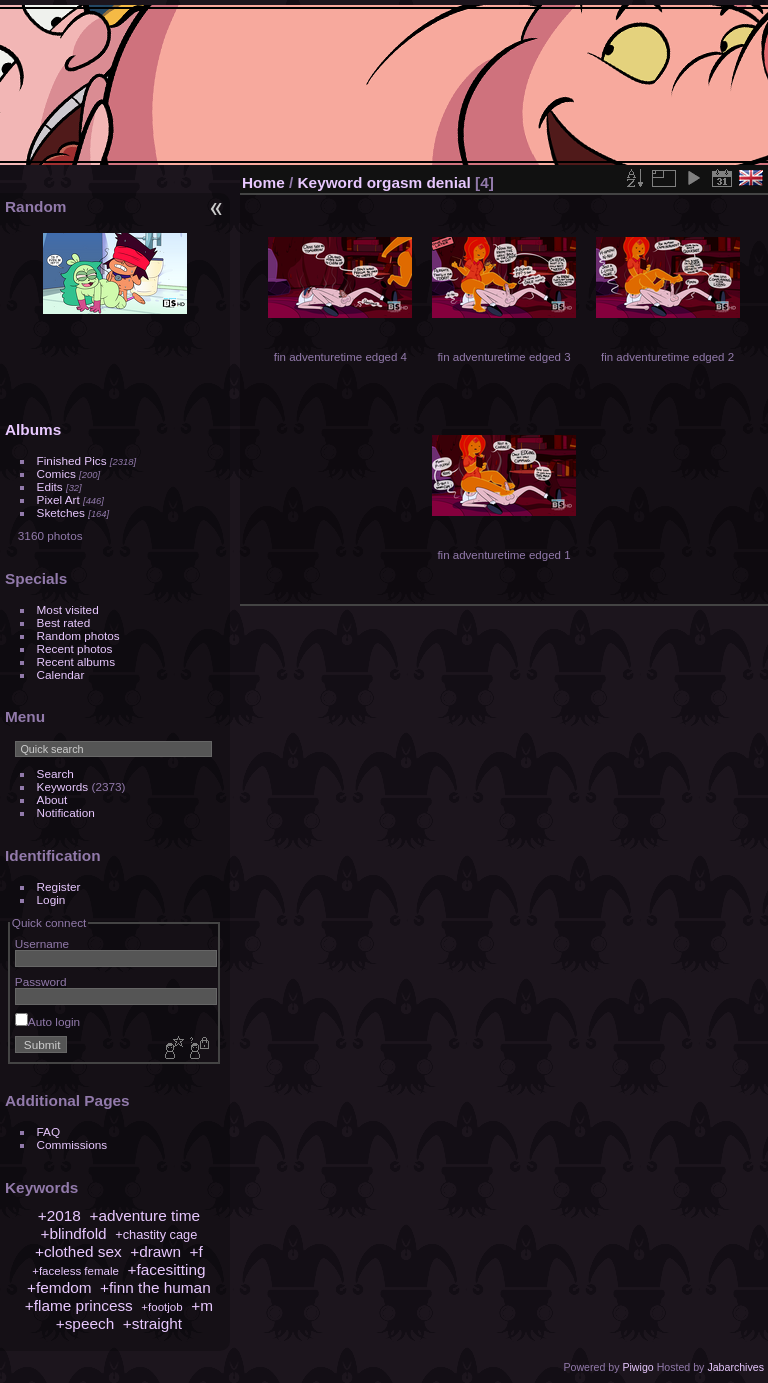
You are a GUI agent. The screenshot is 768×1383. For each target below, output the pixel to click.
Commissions (72, 1144)
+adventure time (144, 1215)
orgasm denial (419, 182)
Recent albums (76, 661)
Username (42, 943)
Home (263, 182)
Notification (66, 812)
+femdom (59, 1287)
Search (55, 773)
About (52, 799)
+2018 (59, 1215)
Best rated (64, 622)
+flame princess (79, 1305)
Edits (50, 486)
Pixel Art (58, 499)
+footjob (161, 1307)
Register (59, 886)
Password (41, 981)
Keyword (330, 182)
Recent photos (75, 648)
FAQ (49, 1131)
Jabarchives (735, 1367)
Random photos (78, 635)
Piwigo (637, 1367)
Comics (56, 473)
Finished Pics (72, 460)
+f (196, 1251)
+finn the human (155, 1287)
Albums (33, 429)
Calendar (61, 674)
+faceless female (75, 1271)
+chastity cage (156, 1234)
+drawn (155, 1251)
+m (202, 1305)
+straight (152, 1323)
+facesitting (166, 1269)
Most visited (68, 609)
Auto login (47, 1021)
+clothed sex (78, 1251)
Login (51, 899)
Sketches (61, 512)
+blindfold (73, 1233)
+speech (85, 1323)
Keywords (63, 786)
